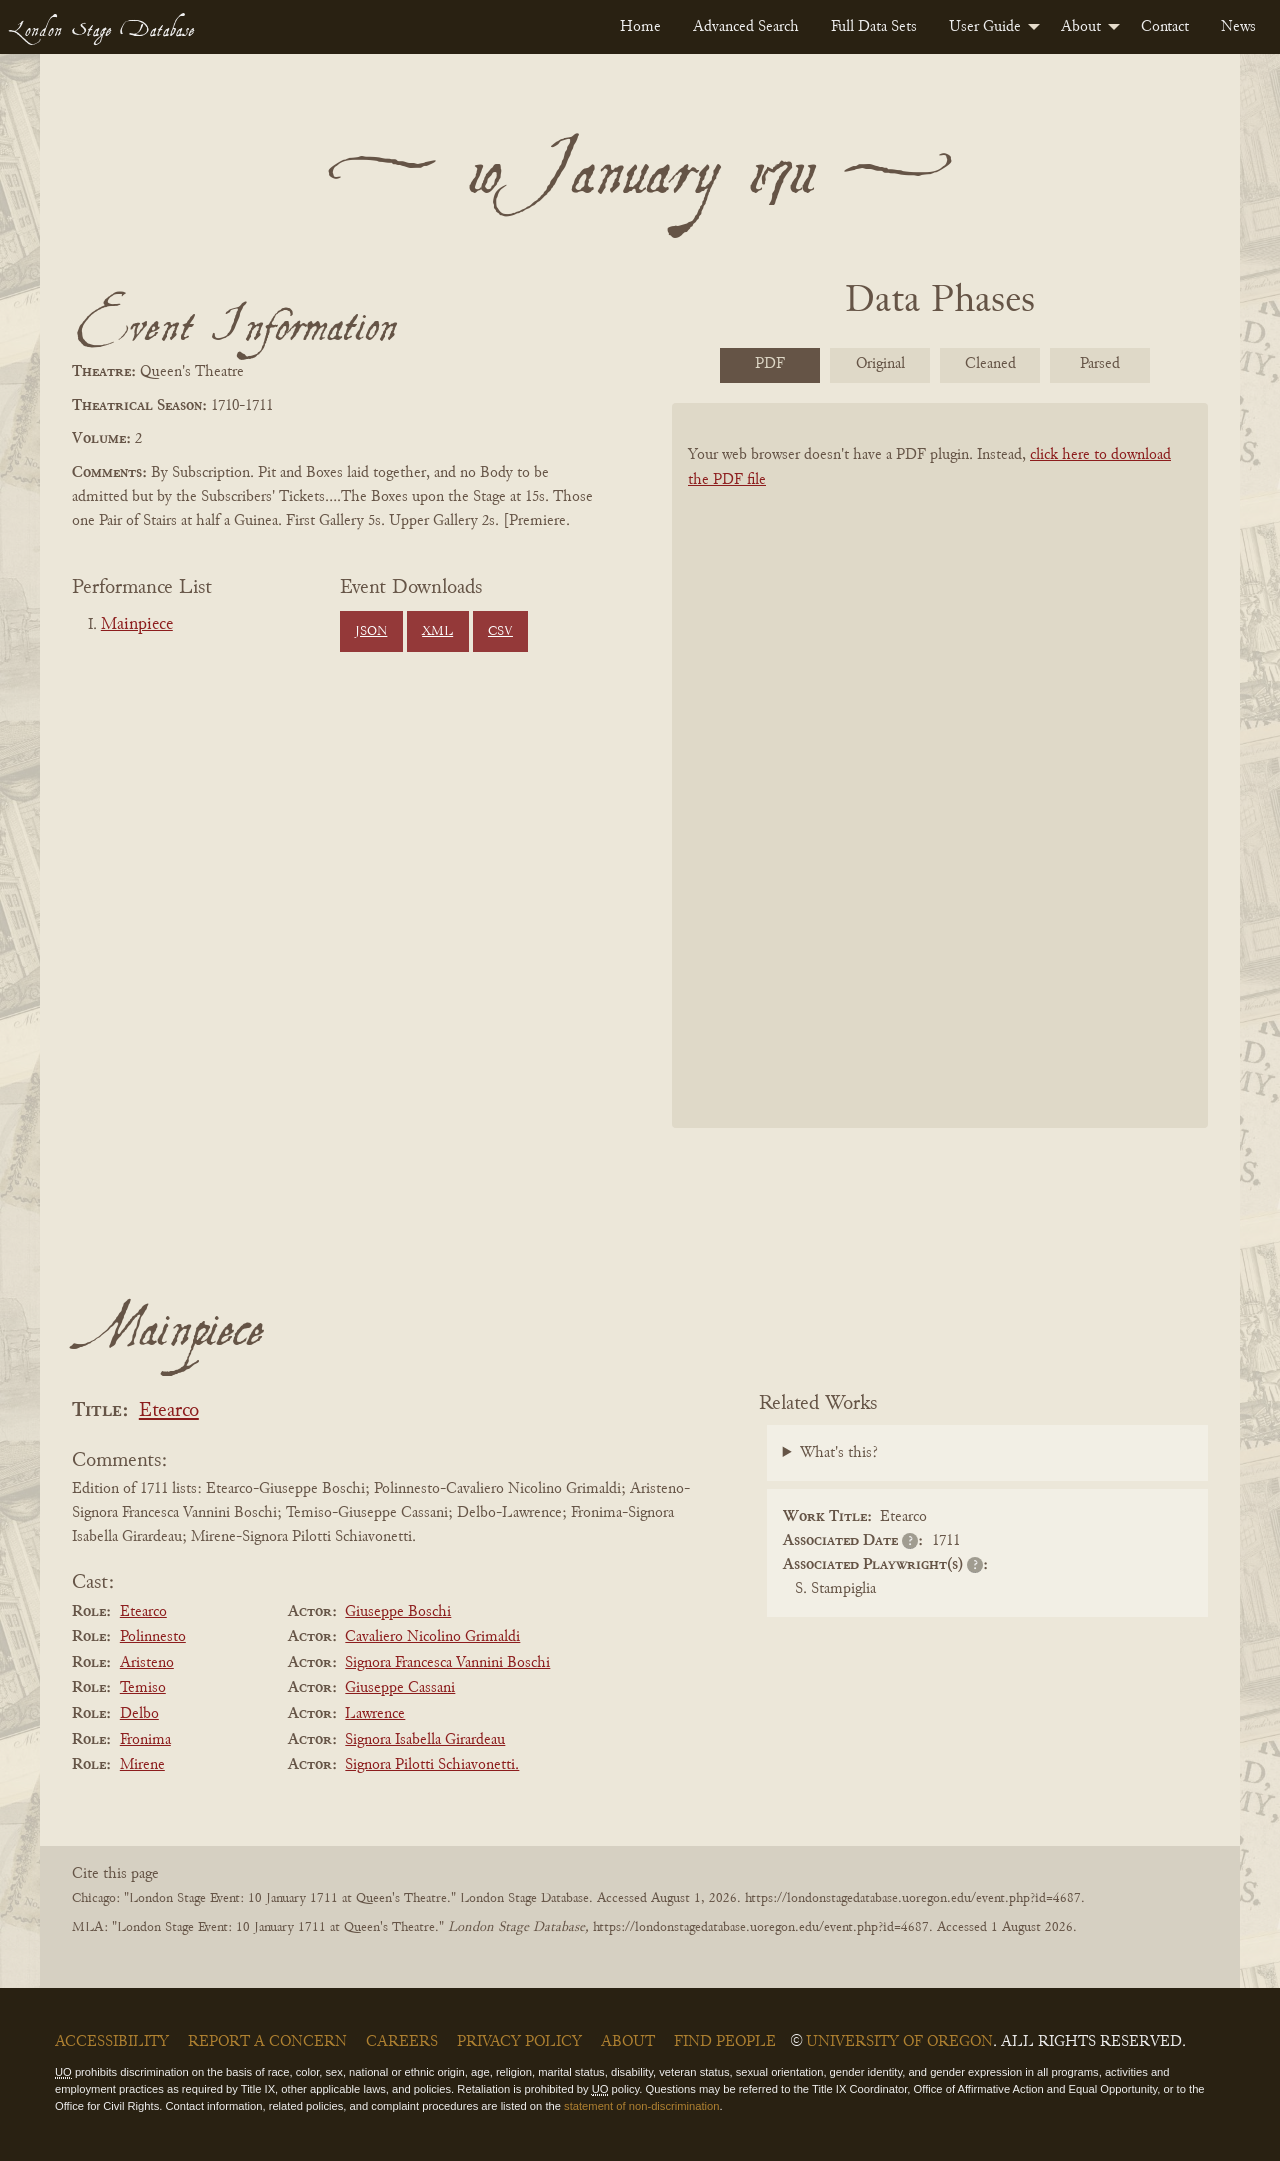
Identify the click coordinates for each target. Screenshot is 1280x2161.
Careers (402, 2042)
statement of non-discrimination (641, 2106)
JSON (371, 632)
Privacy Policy (519, 2042)
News (1238, 27)
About (1081, 27)
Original (880, 364)
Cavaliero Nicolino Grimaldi (432, 1637)
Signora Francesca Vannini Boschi (447, 1663)
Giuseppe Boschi (398, 1612)
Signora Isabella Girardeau (425, 1740)
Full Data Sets (874, 27)
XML (437, 632)
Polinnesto (153, 1637)
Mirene (142, 1765)
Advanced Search (746, 27)
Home (640, 27)
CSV (500, 632)
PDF (770, 364)
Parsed (1100, 364)
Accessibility (112, 2042)
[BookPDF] (940, 791)
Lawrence (375, 1714)
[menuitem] (640, 27)
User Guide (985, 27)
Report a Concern (267, 2042)
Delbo (139, 1714)
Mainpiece (137, 625)
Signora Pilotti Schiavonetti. (432, 1765)
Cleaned (990, 364)
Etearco (169, 1411)
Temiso (143, 1688)
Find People (725, 2042)
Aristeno (147, 1663)
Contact (1165, 27)
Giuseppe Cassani (400, 1688)
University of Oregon (899, 2042)
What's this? (839, 1453)
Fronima (145, 1740)
